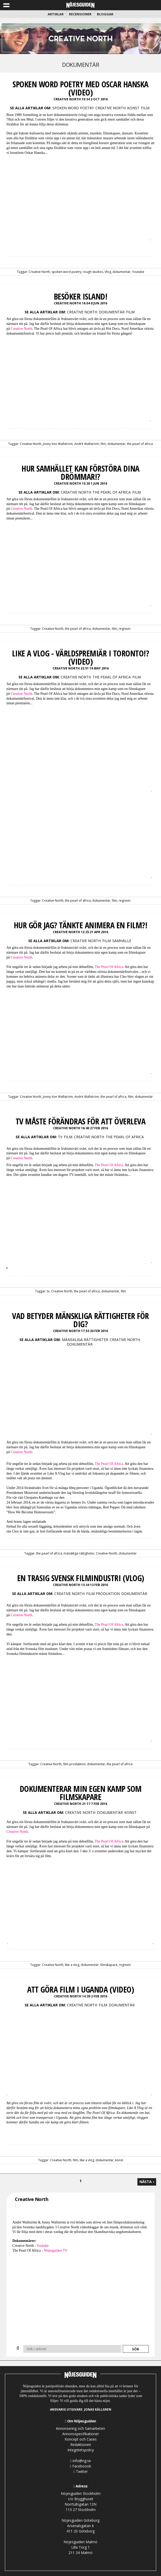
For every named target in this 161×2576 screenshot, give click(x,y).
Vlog (108, 272)
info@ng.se (80, 2460)
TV (60, 1136)
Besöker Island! (80, 296)
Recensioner (80, 14)
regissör (125, 628)
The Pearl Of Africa (109, 967)
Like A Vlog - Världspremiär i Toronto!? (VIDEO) (80, 657)
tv (48, 1291)
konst (133, 107)
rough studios (93, 272)
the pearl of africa (140, 444)
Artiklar (56, 14)
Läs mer (151, 280)
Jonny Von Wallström (58, 444)
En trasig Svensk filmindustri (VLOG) (80, 1577)
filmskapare (108, 1965)
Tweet (7, 280)
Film (145, 107)
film (103, 444)
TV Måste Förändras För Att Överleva (81, 1121)
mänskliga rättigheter (85, 1339)
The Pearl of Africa (112, 492)
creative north (67, 99)
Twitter (80, 2471)
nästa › (146, 2181)
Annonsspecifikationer (80, 2433)
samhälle (121, 940)
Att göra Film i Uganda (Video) (80, 1989)
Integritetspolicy (80, 2449)
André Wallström (86, 444)
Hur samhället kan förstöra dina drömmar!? (80, 472)
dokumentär (121, 272)
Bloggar (105, 14)
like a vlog (72, 1965)
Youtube (138, 272)
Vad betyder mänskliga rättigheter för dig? (80, 1319)
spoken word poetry (73, 107)
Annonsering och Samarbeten (80, 2428)
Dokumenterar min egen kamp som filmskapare (81, 1792)
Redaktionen (80, 2444)
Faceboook (80, 2466)
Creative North (39, 272)
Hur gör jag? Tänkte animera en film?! (80, 925)
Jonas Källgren (97, 2409)
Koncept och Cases (81, 2439)
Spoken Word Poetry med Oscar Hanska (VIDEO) (80, 88)
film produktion (103, 1593)
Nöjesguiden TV (56, 2250)
